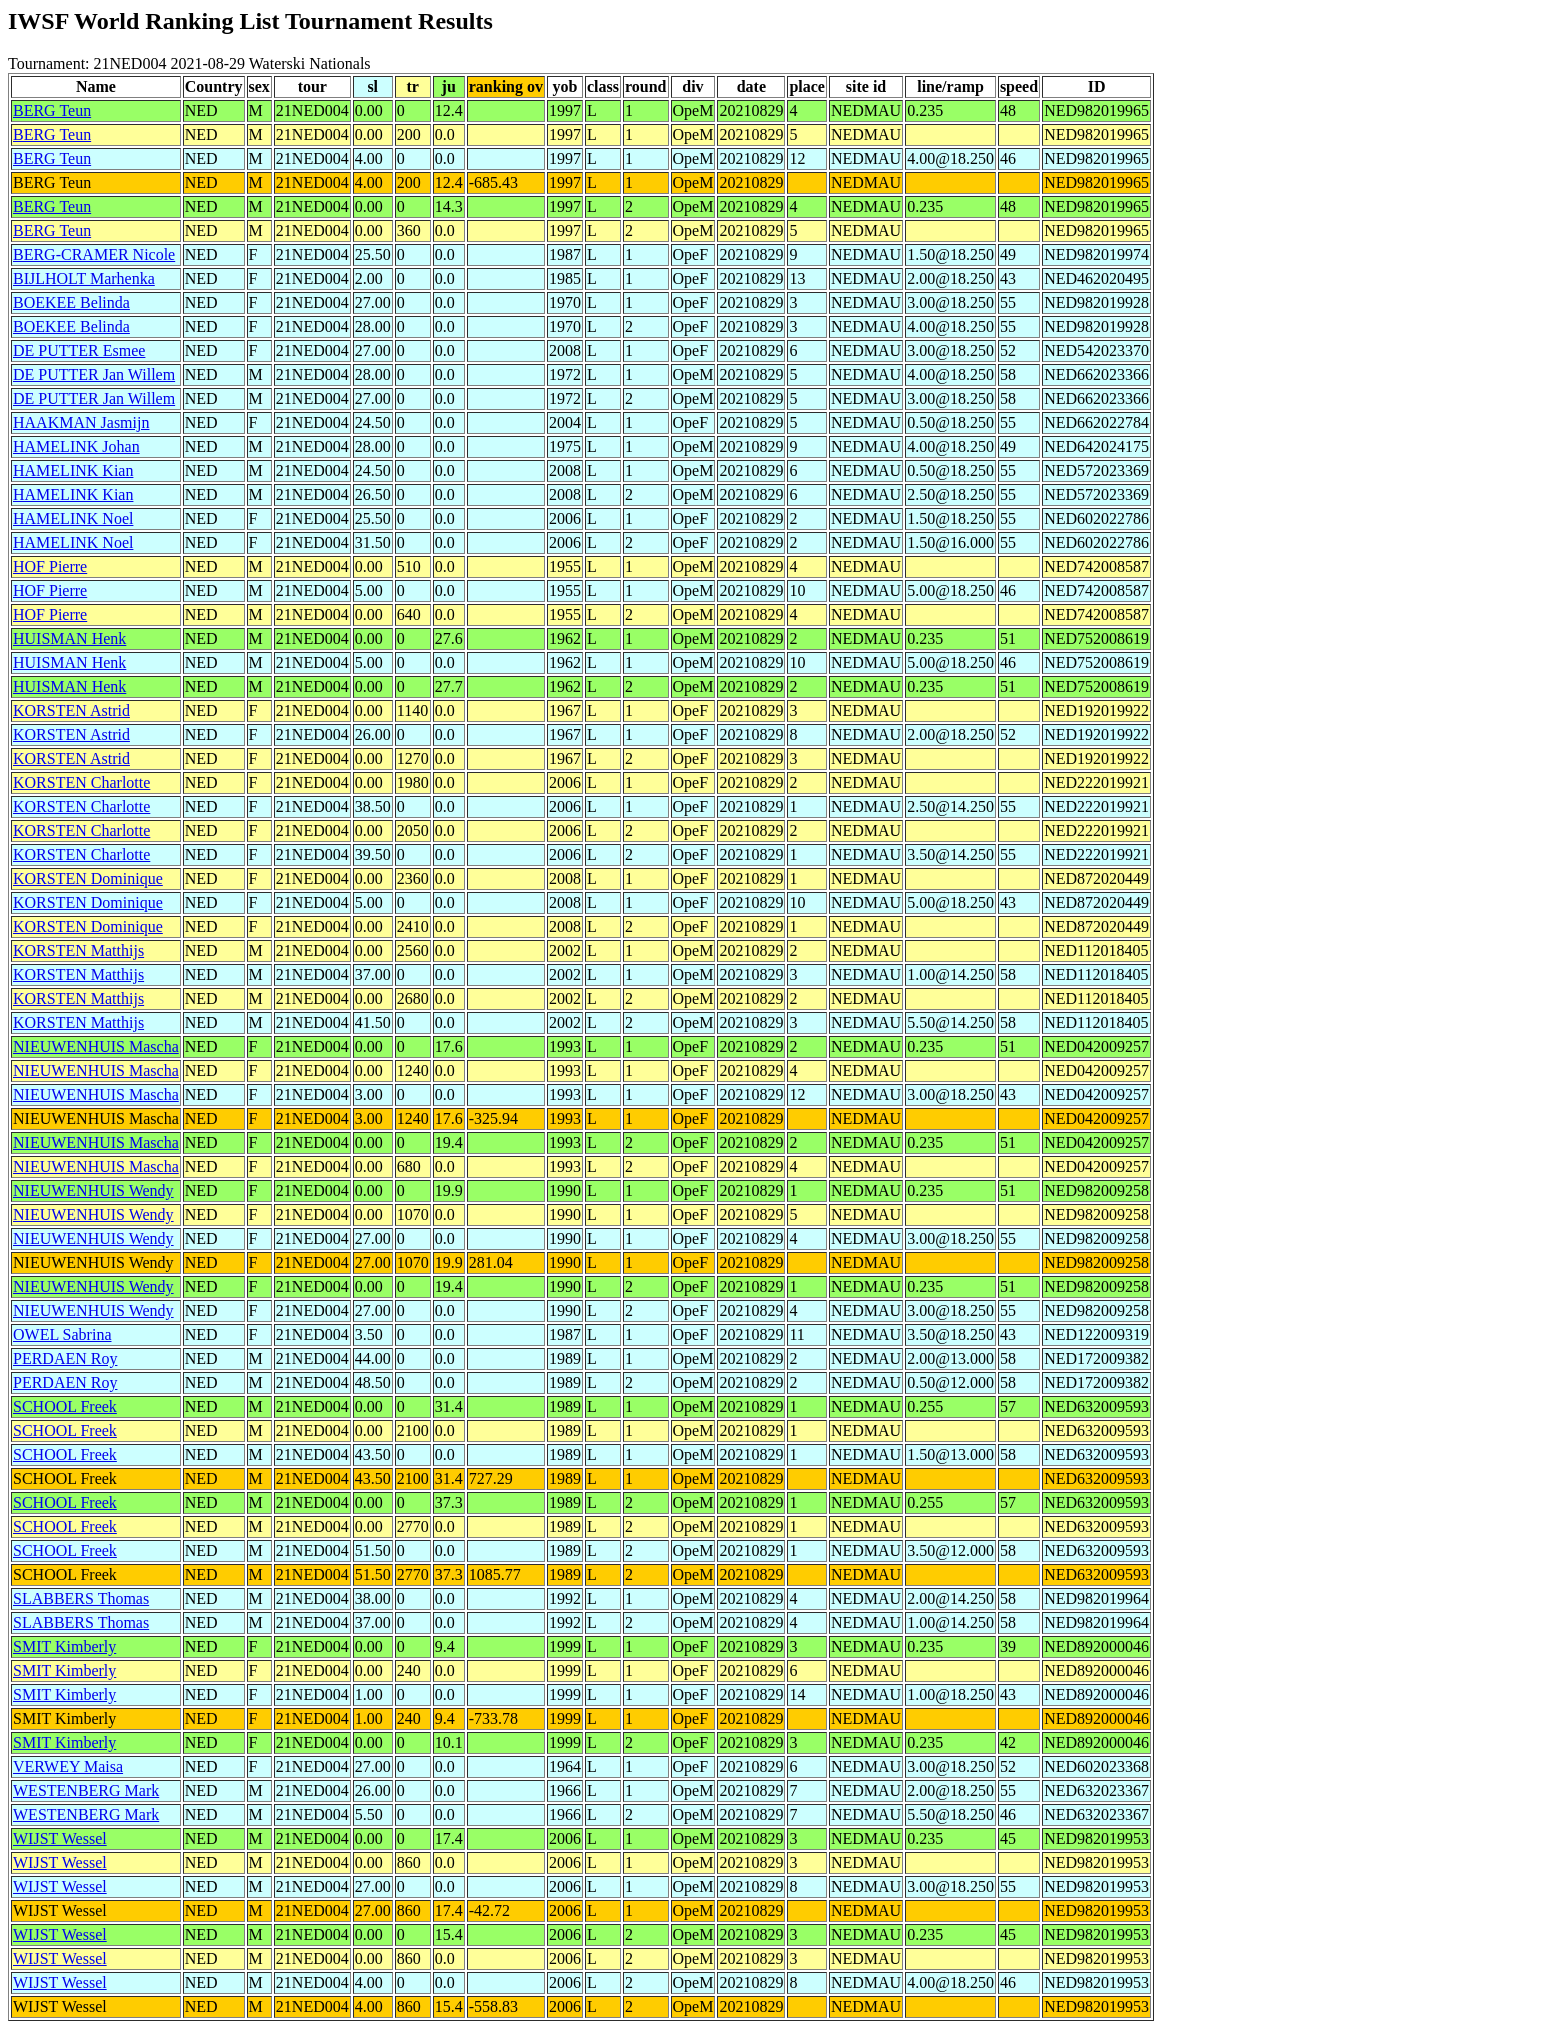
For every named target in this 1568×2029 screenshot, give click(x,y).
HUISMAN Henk (69, 638)
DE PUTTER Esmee (79, 350)
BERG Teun (52, 110)
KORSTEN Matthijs (78, 950)
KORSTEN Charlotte (81, 782)
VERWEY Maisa (68, 1766)
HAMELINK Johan (76, 446)
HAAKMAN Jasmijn (81, 422)
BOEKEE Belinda (71, 302)
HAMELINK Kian (73, 470)
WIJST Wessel (60, 1838)
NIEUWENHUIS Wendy (93, 1190)
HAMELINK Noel (73, 518)
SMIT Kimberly (64, 1646)
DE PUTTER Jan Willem (94, 374)
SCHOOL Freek (65, 1406)
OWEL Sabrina (62, 1334)
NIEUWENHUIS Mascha (96, 1046)
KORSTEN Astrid (71, 710)
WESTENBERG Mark (86, 1790)
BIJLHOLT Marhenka (84, 278)
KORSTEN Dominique (88, 878)
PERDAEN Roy (65, 1358)
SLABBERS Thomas (81, 1598)
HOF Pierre (50, 566)
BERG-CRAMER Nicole (94, 254)
